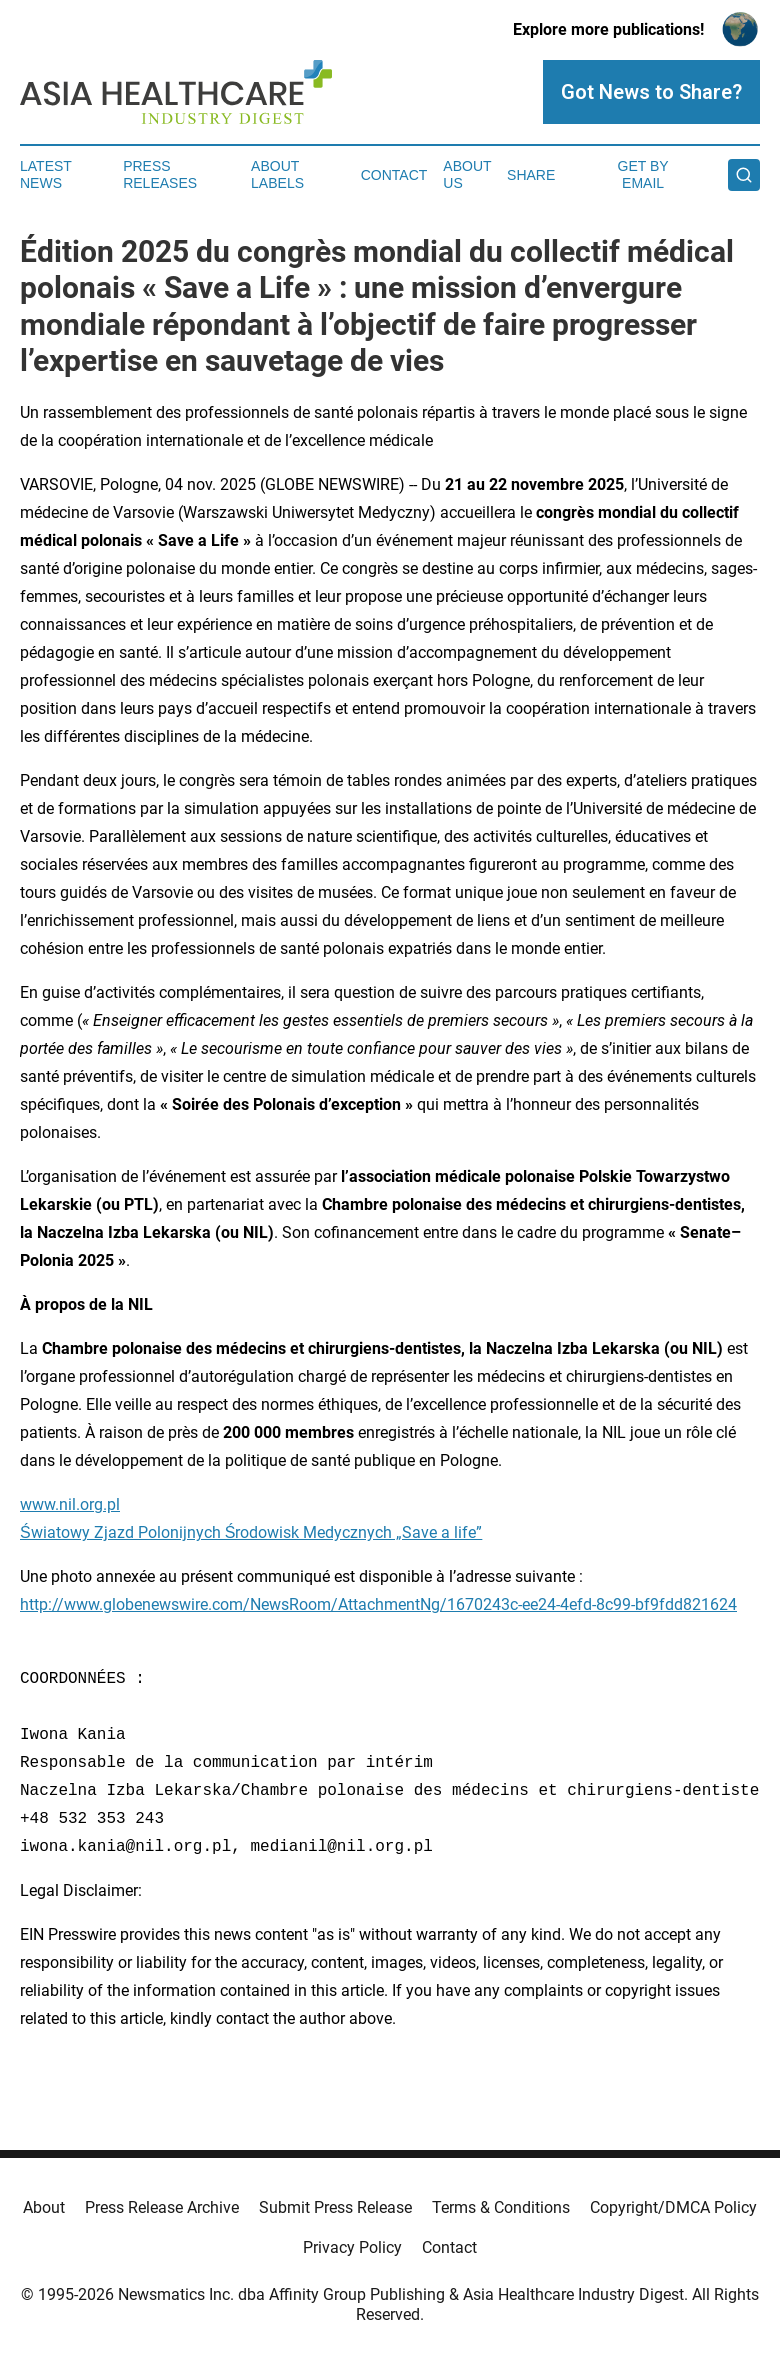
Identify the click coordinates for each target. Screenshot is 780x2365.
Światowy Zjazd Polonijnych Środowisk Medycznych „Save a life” (251, 1532)
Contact (394, 175)
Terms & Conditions (501, 2207)
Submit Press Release (335, 2207)
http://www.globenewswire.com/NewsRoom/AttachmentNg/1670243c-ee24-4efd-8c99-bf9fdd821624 (378, 1604)
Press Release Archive (162, 2207)
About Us (467, 174)
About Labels (277, 174)
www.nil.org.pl (70, 1504)
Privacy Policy (352, 2247)
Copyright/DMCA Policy (673, 2207)
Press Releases (160, 174)
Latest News (46, 174)
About (44, 2207)
